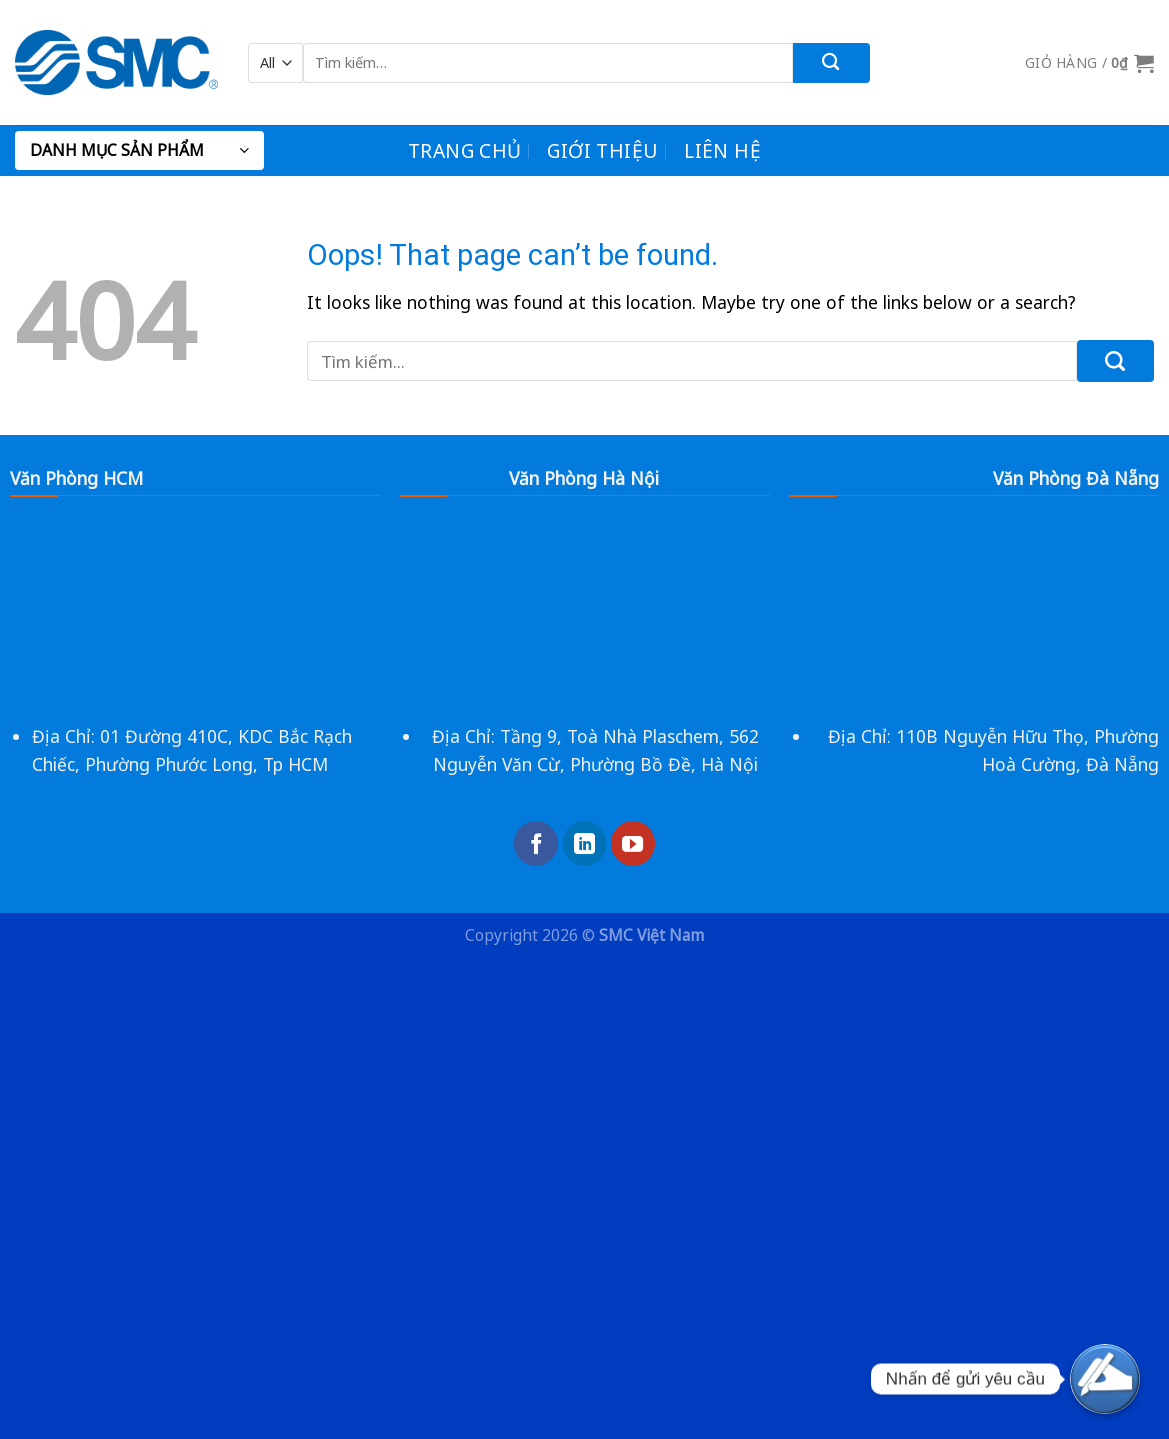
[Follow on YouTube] (633, 843)
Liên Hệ (722, 150)
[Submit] (831, 63)
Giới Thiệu (602, 150)
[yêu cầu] (1105, 1379)
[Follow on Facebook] (536, 843)
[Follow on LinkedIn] (585, 843)
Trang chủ (464, 150)
